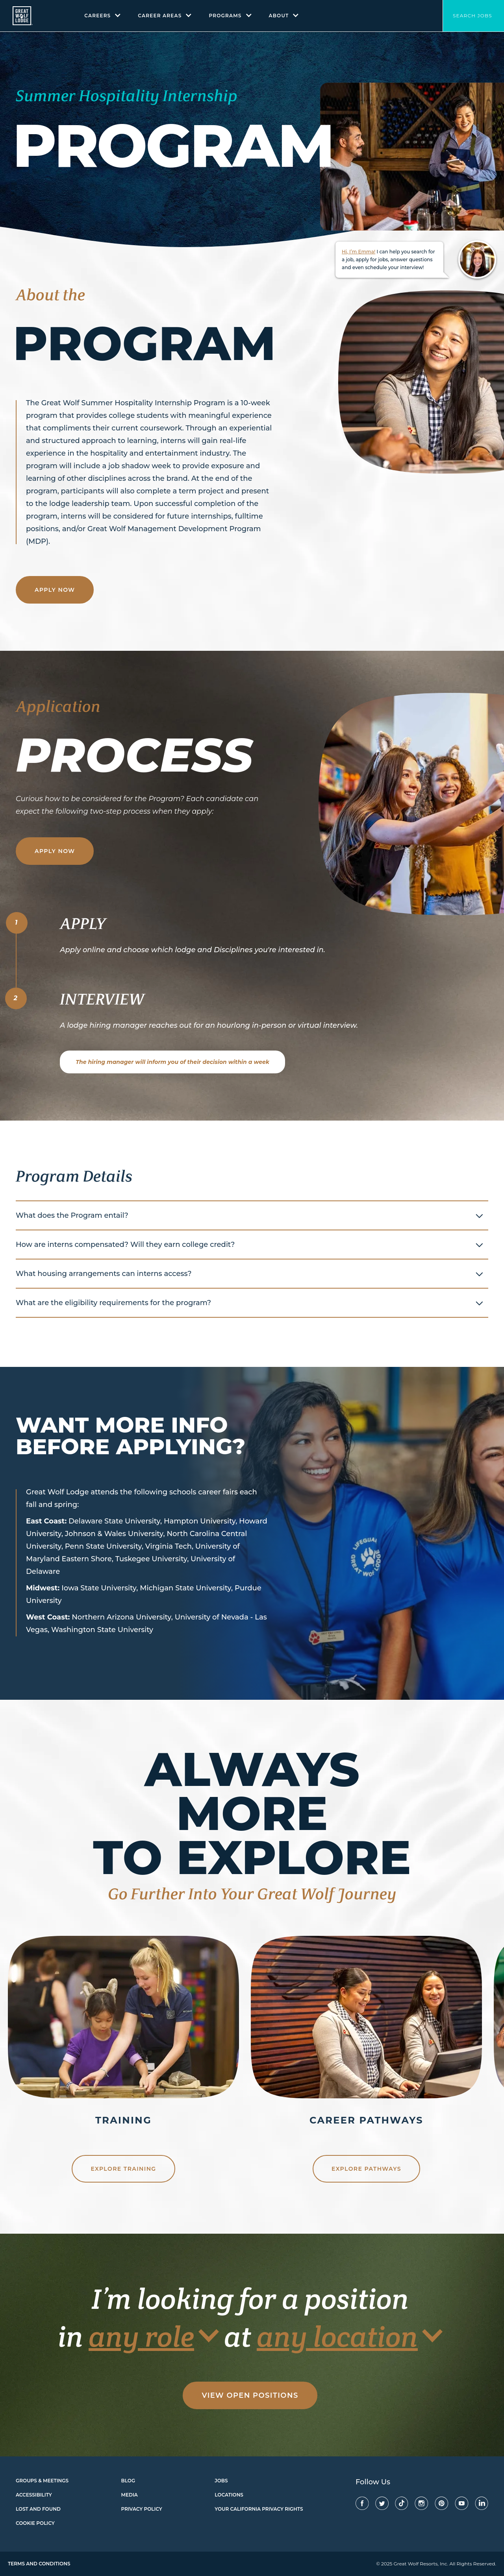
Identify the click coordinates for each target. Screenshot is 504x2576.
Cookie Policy (35, 2523)
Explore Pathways (366, 2168)
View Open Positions (250, 2395)
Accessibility (34, 2495)
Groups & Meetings (42, 2480)
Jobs (221, 2480)
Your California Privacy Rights (259, 2509)
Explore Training (123, 2168)
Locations (229, 2495)
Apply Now (55, 589)
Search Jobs (472, 15)
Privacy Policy (141, 2509)
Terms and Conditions (39, 2564)
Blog (128, 2480)
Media (129, 2495)
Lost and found (38, 2509)
